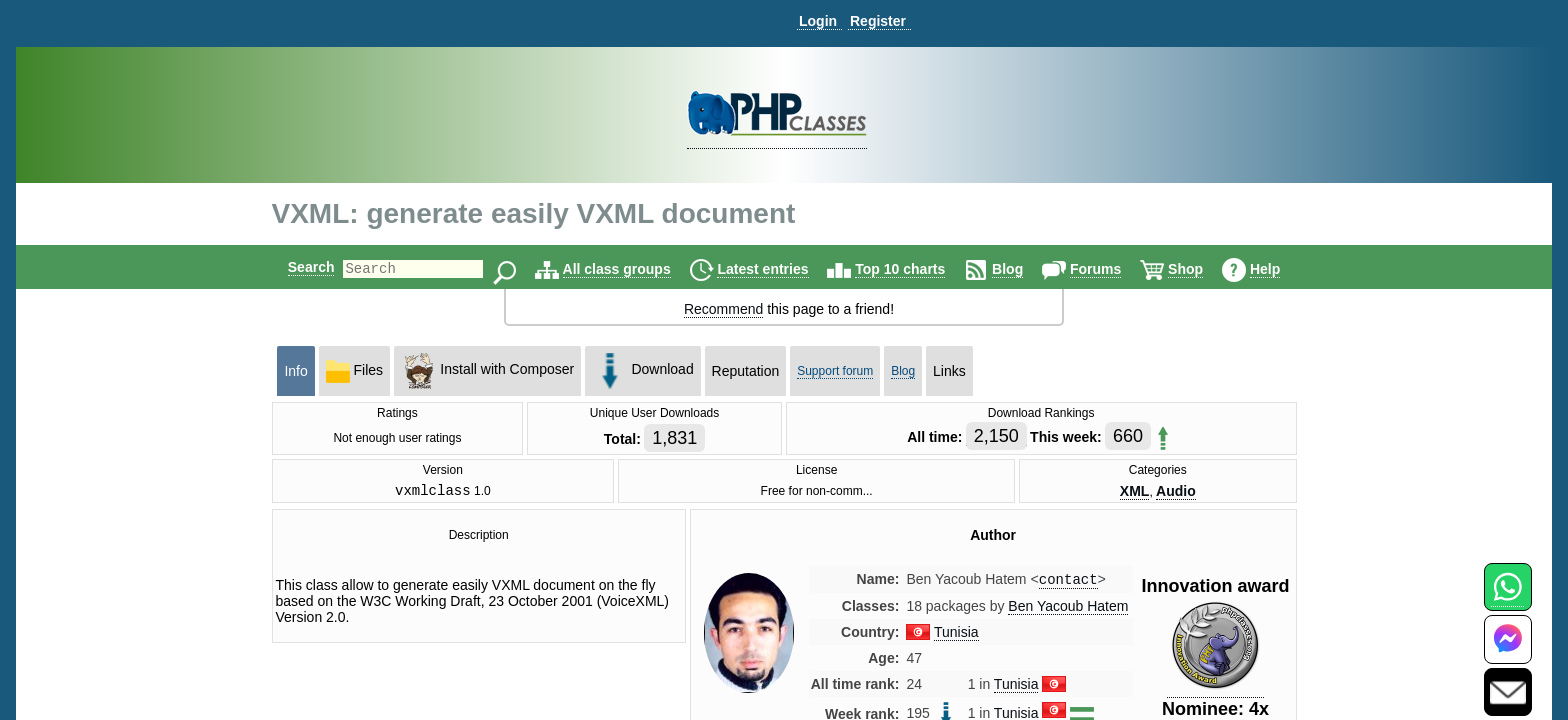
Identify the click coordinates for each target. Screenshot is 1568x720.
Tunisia (956, 637)
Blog (1024, 269)
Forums (1112, 269)
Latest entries (779, 269)
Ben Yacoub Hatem (1068, 611)
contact (1068, 583)
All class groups (634, 269)
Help (1282, 269)
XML (1135, 492)
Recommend (723, 309)
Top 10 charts (917, 269)
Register (878, 21)
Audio (1176, 492)
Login (818, 21)
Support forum (835, 371)
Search (294, 267)
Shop (1202, 269)
